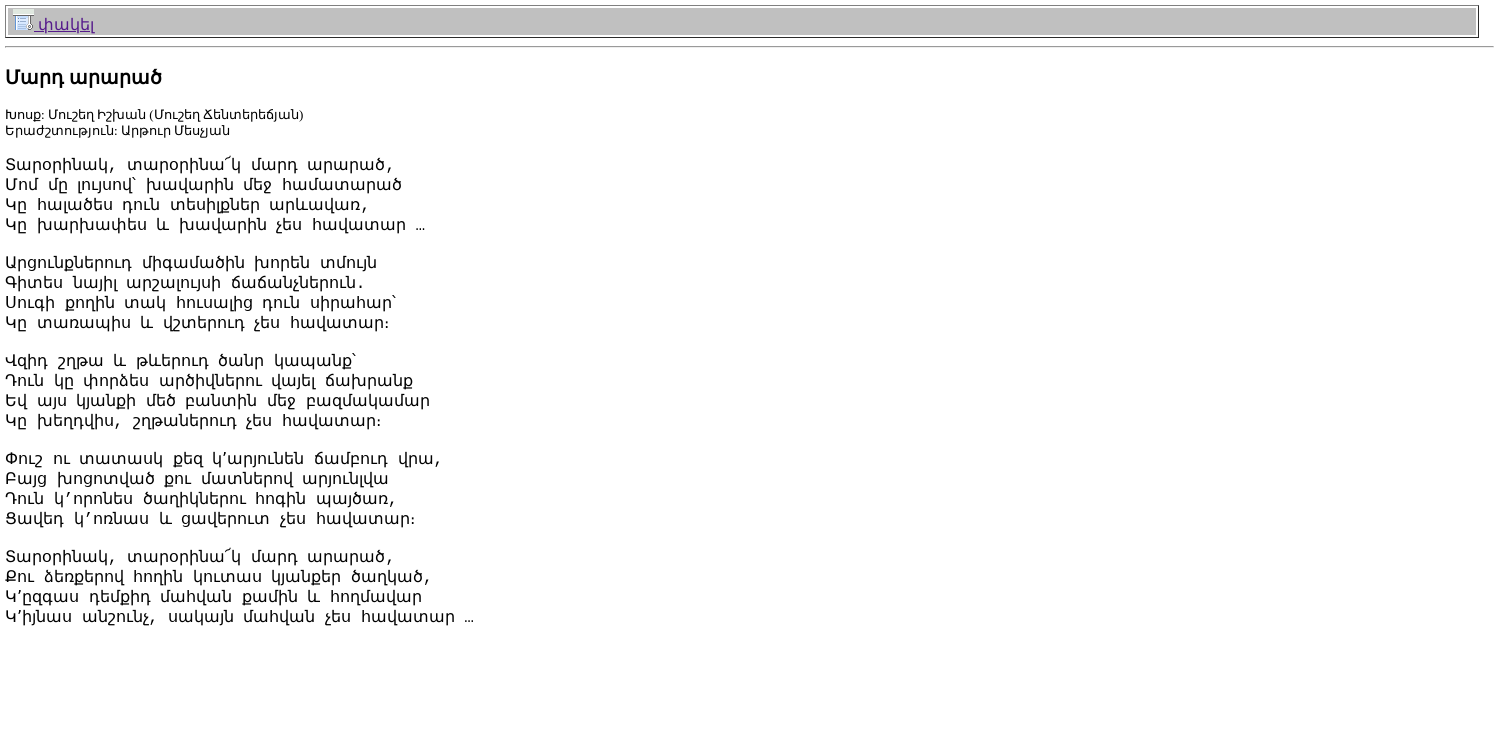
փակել (53, 24)
